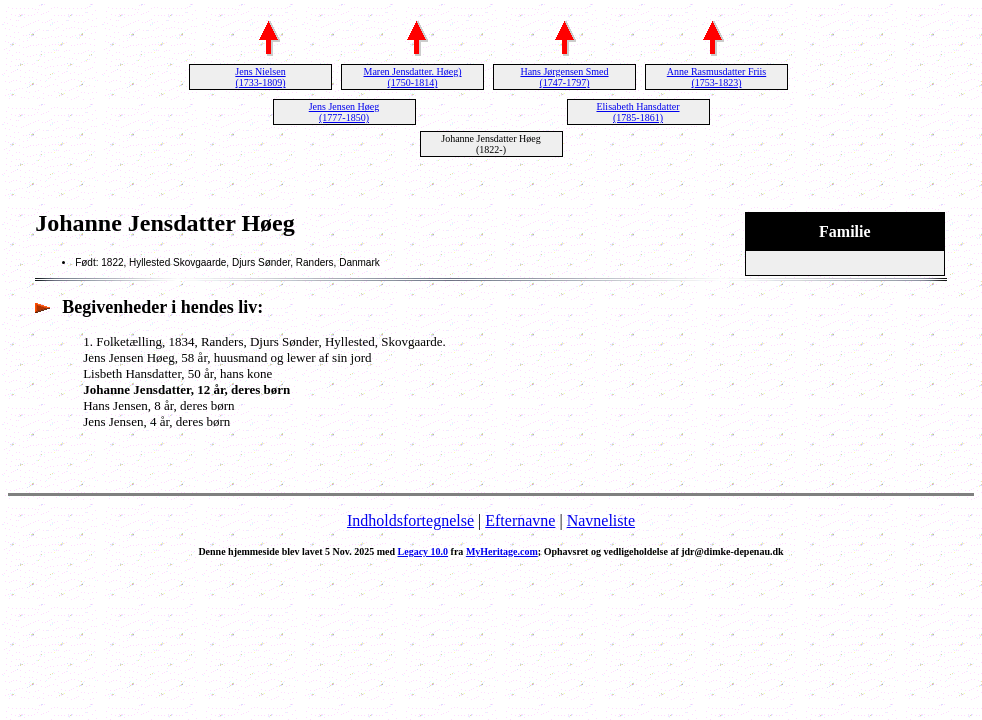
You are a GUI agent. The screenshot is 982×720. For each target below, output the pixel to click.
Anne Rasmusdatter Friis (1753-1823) (716, 77)
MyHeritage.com (502, 551)
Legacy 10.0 (423, 551)
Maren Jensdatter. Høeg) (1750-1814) (412, 77)
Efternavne (520, 520)
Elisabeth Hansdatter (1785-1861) (637, 112)
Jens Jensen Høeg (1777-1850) (344, 112)
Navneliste (601, 520)
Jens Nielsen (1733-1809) (260, 77)
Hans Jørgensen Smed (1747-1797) (564, 77)
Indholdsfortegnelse (410, 520)
